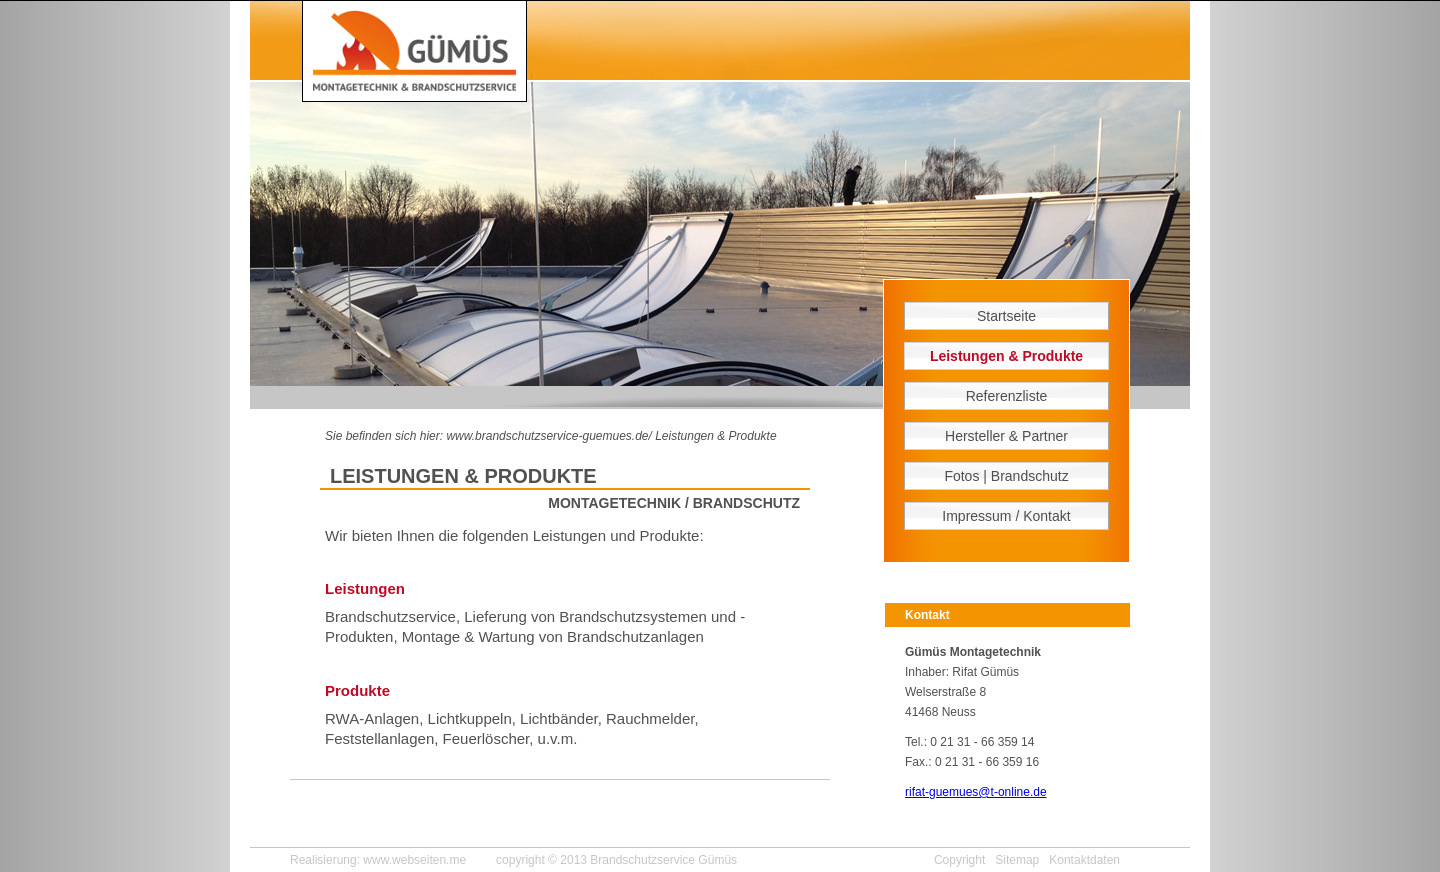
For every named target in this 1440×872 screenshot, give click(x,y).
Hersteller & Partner (1006, 436)
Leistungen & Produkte (715, 436)
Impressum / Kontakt (1006, 516)
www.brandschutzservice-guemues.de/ (548, 436)
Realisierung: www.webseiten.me (378, 860)
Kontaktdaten (1084, 860)
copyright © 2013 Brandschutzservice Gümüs (616, 860)
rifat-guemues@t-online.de (976, 792)
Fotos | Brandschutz (1006, 476)
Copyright (959, 860)
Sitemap (1017, 860)
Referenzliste (1007, 396)
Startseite (1006, 316)
